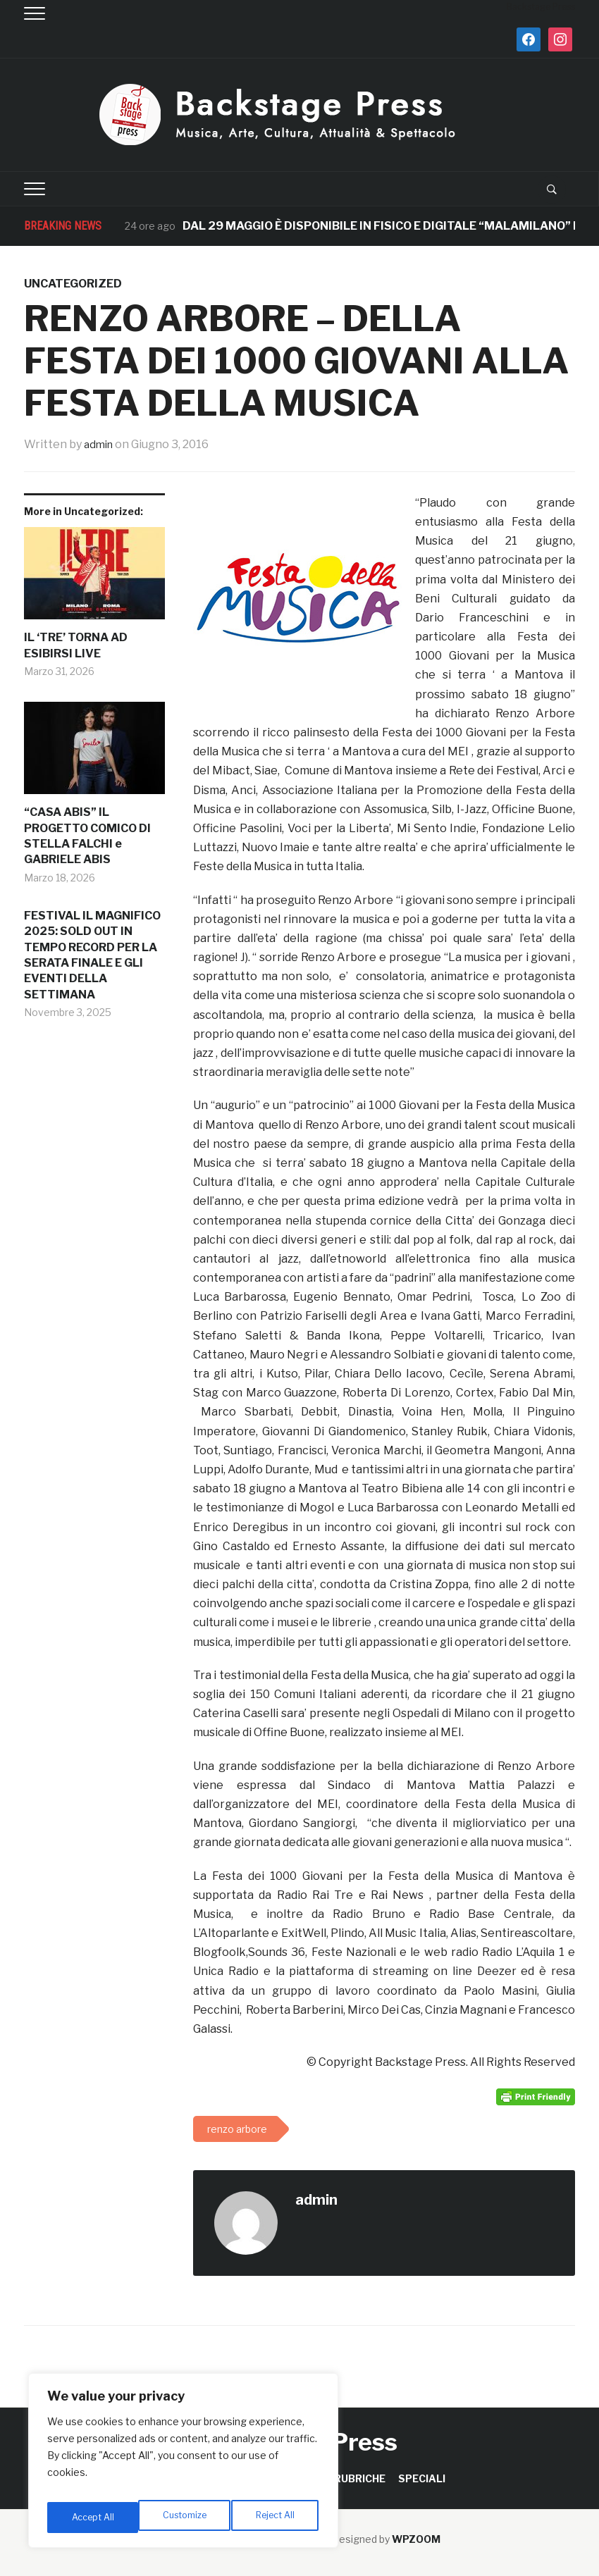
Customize (92, 2517)
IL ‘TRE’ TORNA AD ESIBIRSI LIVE (76, 645)
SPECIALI (421, 2478)
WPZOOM (416, 2539)
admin (100, 444)
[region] (183, 2465)
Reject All (185, 2517)
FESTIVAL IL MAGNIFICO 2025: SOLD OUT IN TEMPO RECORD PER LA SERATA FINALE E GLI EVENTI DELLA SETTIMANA (92, 955)
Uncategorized (73, 283)
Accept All (276, 2517)
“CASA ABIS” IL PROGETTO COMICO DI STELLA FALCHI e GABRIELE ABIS (87, 835)
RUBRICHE (359, 2478)
